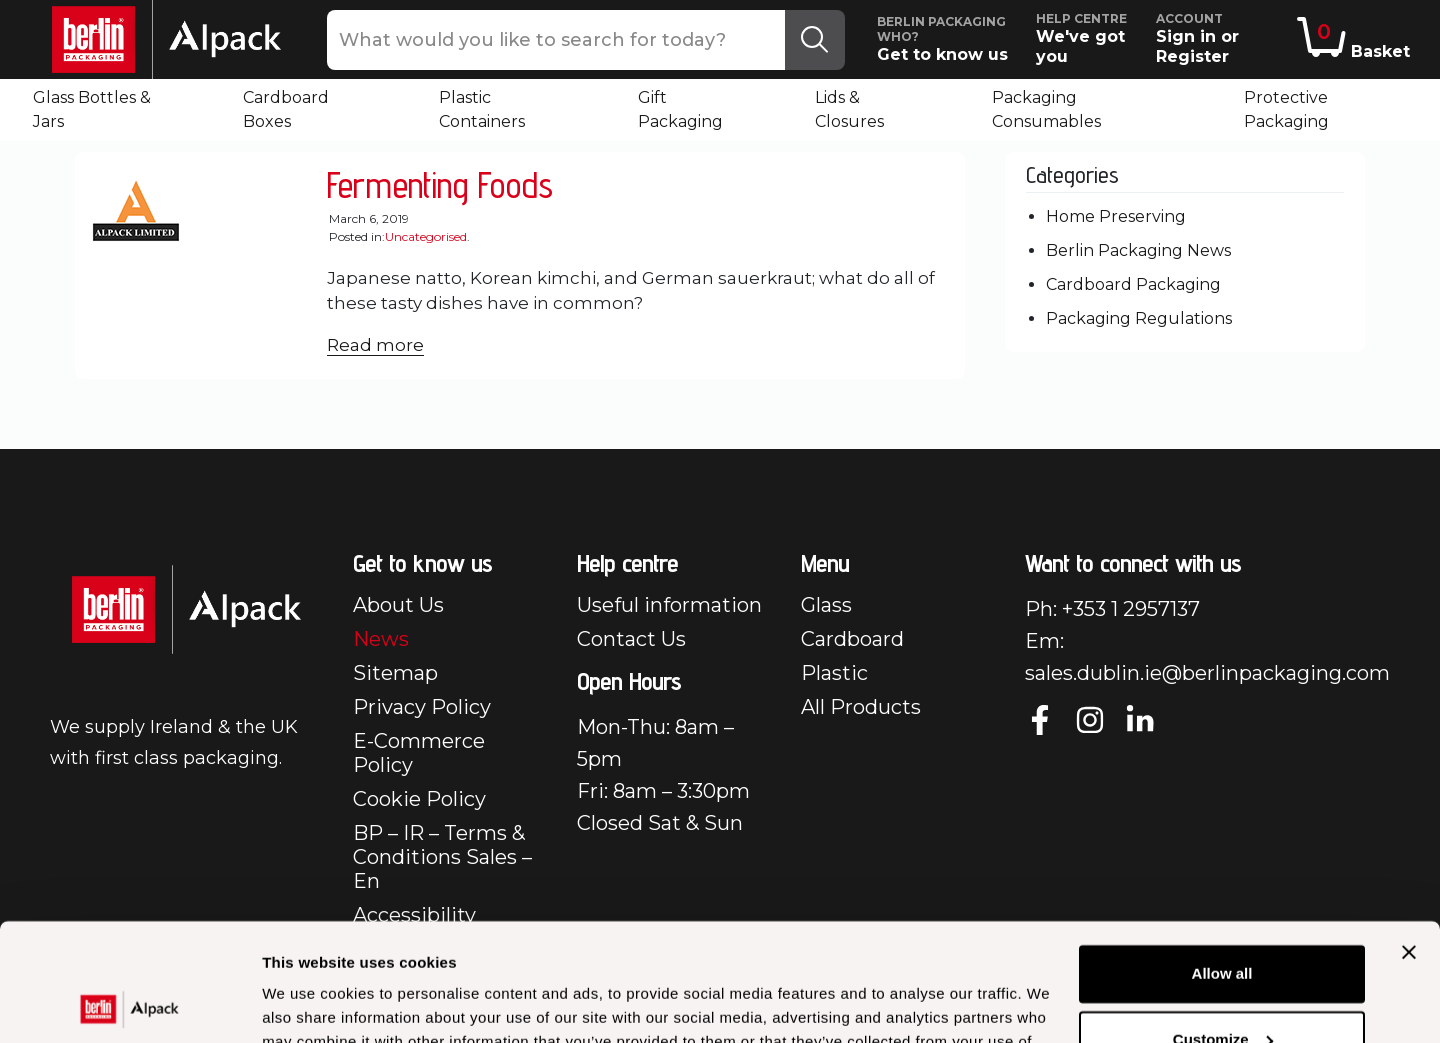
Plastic (834, 673)
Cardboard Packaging (1133, 284)
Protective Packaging (1286, 109)
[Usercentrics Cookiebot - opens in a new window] (129, 1004)
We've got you (1088, 38)
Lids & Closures (849, 109)
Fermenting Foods (440, 184)
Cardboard (852, 639)
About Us (398, 605)
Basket (1353, 39)
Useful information (669, 605)
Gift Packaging (680, 109)
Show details (308, 1003)
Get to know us (949, 39)
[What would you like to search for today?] (556, 40)
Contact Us (631, 639)
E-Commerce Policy (419, 753)
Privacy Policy (422, 707)
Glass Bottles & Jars (92, 109)
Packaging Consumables (1046, 109)
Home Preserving (1116, 216)
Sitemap (395, 673)
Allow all (1222, 856)
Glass (826, 605)
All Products (861, 707)
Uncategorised (426, 236)
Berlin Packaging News (1138, 250)
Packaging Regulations (1139, 318)
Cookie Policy (419, 799)
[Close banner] (1409, 835)
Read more (375, 345)
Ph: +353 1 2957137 (1112, 609)
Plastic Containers (482, 109)
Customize (1223, 921)
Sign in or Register (1222, 38)
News (381, 639)
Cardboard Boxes (286, 109)
